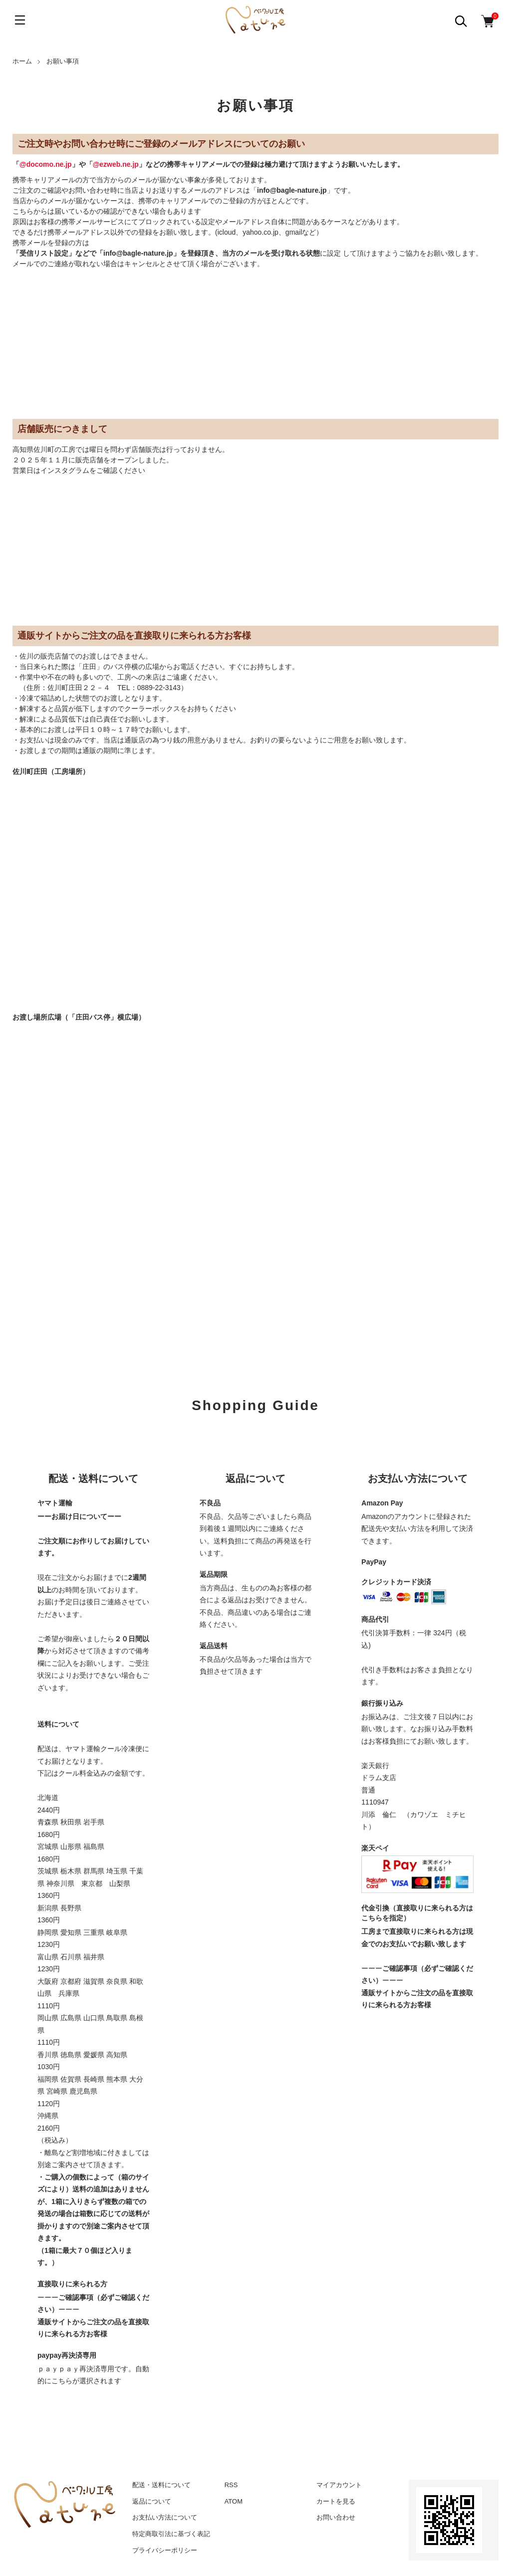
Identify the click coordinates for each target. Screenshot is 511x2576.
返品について (151, 2501)
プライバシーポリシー (164, 2550)
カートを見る (335, 2501)
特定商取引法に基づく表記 (171, 2534)
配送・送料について (161, 2485)
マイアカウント (339, 2485)
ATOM (234, 2501)
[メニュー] (20, 20)
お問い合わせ (335, 2517)
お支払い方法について (164, 2517)
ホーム (22, 61)
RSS (231, 2485)
